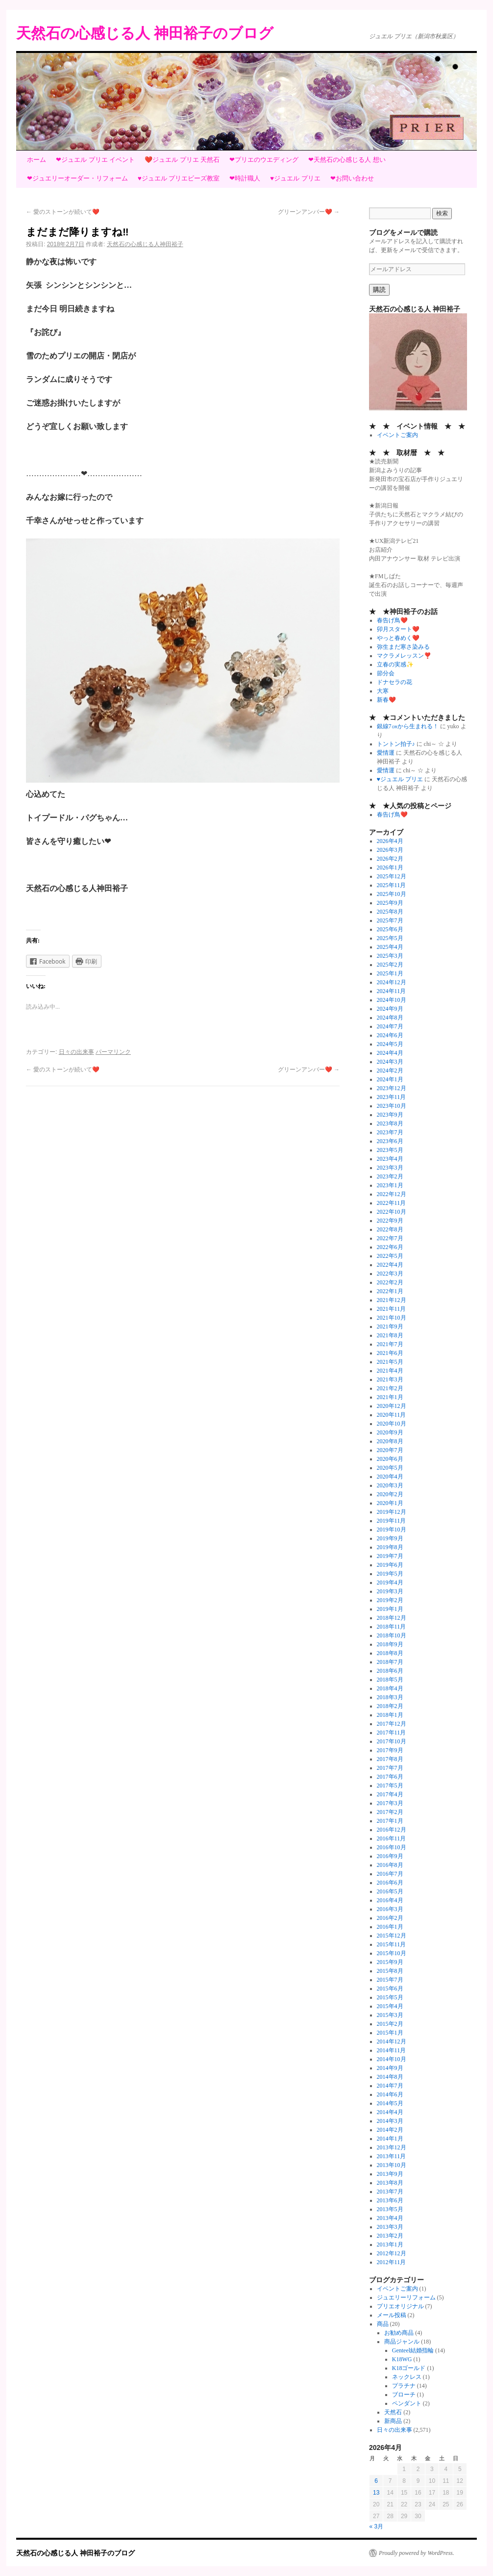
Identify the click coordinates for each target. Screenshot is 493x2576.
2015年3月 (390, 2015)
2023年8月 (390, 1123)
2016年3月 (390, 1909)
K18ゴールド (409, 2368)
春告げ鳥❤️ (392, 620)
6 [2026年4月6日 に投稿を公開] (376, 2480)
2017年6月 (390, 1776)
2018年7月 (390, 1661)
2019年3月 (390, 1591)
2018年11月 (391, 1626)
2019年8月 (390, 1547)
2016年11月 (391, 1838)
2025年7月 (390, 920)
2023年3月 (390, 1167)
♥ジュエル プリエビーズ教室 (179, 178)
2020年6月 (390, 1458)
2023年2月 (390, 1176)
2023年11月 (391, 1097)
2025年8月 (390, 911)
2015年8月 (390, 1970)
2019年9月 (390, 1538)
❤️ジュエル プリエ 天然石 (182, 159)
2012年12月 (391, 2253)
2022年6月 (390, 1247)
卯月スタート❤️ (398, 629)
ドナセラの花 (394, 682)
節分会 (385, 673)
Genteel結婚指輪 (413, 2350)
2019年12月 (391, 1511)
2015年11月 (391, 1944)
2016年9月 (390, 1856)
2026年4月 (390, 841)
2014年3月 (390, 2120)
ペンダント (406, 2403)
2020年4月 (390, 1476)
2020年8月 (390, 1441)
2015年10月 (391, 1953)
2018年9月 (390, 1644)
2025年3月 (390, 955)
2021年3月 (390, 1379)
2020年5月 (390, 1467)
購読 (379, 289)
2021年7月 (390, 1344)
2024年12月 (391, 982)
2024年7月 (390, 1026)
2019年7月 (390, 1556)
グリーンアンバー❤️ (309, 211)
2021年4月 (390, 1370)
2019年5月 (390, 1573)
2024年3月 (390, 1061)
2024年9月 (390, 1008)
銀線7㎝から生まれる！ (408, 726)
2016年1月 (390, 1926)
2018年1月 (390, 1714)
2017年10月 (391, 1741)
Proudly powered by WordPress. (416, 2553)
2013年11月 (391, 2156)
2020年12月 (391, 1406)
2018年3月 (390, 1697)
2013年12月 (391, 2147)
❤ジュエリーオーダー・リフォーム (77, 178)
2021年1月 (390, 1397)
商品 (383, 2324)
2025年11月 (391, 885)
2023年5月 (390, 1150)
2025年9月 (390, 902)
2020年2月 (390, 1494)
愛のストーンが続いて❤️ (62, 211)
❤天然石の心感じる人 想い (347, 159)
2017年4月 (390, 1794)
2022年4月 (390, 1264)
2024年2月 (390, 1070)
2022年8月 (390, 1229)
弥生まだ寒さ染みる (403, 646)
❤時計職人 (244, 178)
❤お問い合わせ (352, 178)
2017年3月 (390, 1803)
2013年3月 (390, 2226)
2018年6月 (390, 1670)
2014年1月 (390, 2138)
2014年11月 (391, 2050)
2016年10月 (391, 1847)
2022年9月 (390, 1220)
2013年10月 (391, 2165)
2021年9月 (390, 1326)
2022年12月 (391, 1194)
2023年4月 (390, 1158)
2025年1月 (390, 973)
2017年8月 (390, 1759)
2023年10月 (391, 1105)
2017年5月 (390, 1785)
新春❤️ (386, 699)
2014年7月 (390, 2085)
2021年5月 (390, 1361)
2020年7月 (390, 1450)
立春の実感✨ (395, 664)
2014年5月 (390, 2103)
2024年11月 (391, 991)
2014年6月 (390, 2094)
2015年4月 (390, 2006)
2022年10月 (391, 1211)
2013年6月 (390, 2200)
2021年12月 (391, 1300)
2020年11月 (391, 1414)
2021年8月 (390, 1335)
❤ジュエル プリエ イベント (95, 159)
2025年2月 (390, 964)
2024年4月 (390, 1052)
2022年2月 (390, 1282)
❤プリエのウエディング (263, 159)
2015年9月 (390, 1962)
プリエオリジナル (400, 2306)
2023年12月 (391, 1088)
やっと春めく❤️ (398, 638)
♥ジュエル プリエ (295, 178)
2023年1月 (390, 1185)
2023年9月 (390, 1114)
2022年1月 (390, 1291)
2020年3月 (390, 1485)
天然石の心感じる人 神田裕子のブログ (144, 33)
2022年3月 (390, 1273)
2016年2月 (390, 1917)
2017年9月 (390, 1750)
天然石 (393, 2412)
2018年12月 (391, 1617)
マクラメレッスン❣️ (404, 655)
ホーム (36, 159)
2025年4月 (390, 947)
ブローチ (404, 2394)
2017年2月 (390, 1812)
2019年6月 (390, 1564)
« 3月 (377, 2526)
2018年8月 (390, 1653)
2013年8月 (390, 2182)
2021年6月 (390, 1353)
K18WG (402, 2359)
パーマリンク (113, 1051)
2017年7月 (390, 1767)
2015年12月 (391, 1935)
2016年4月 (390, 1900)
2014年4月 (390, 2112)
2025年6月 (390, 929)
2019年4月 (390, 1582)
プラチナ (404, 2385)
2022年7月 (390, 1238)
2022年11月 (391, 1202)
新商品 (393, 2421)
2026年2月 (390, 858)
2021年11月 (391, 1308)
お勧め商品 (399, 2332)
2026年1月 (390, 867)
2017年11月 (391, 1732)
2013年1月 (390, 2244)
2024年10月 (391, 999)
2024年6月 (390, 1035)
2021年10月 (391, 1317)
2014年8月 (390, 2076)
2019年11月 (391, 1520)
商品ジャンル (401, 2341)
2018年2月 (390, 1706)
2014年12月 (391, 2041)
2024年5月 (390, 1044)
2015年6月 (390, 1988)
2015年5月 (390, 1997)
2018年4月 (390, 1688)
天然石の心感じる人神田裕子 (145, 244)
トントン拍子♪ (396, 743)
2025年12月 (391, 876)
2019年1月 (390, 1609)
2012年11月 (391, 2262)
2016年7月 (390, 1873)
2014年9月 (390, 2068)
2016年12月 (391, 1829)
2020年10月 (391, 1423)
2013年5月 (390, 2209)
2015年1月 (390, 2032)
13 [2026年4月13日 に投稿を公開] (376, 2492)
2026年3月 (390, 849)
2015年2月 (390, 2023)
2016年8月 (390, 1865)
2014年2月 (390, 2129)
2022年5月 (390, 1255)
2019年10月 (391, 1529)
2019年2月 (390, 1600)
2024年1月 (390, 1079)
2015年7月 (390, 1979)
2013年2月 (390, 2235)
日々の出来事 (76, 1051)
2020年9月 (390, 1432)
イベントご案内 (397, 435)
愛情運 (385, 752)
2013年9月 (390, 2173)
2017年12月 (391, 1723)
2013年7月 (390, 2191)
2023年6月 (390, 1141)
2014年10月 (391, 2059)
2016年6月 (390, 1882)
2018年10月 (391, 1635)
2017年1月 (390, 1820)
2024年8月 (390, 1017)
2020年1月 (390, 1503)
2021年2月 (390, 1388)
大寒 (383, 691)
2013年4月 (390, 2218)
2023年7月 (390, 1132)
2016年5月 (390, 1891)
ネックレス (406, 2376)
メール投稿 (391, 2315)
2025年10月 (391, 894)
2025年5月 (390, 938)
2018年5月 (390, 1679)
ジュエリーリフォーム (406, 2297)
